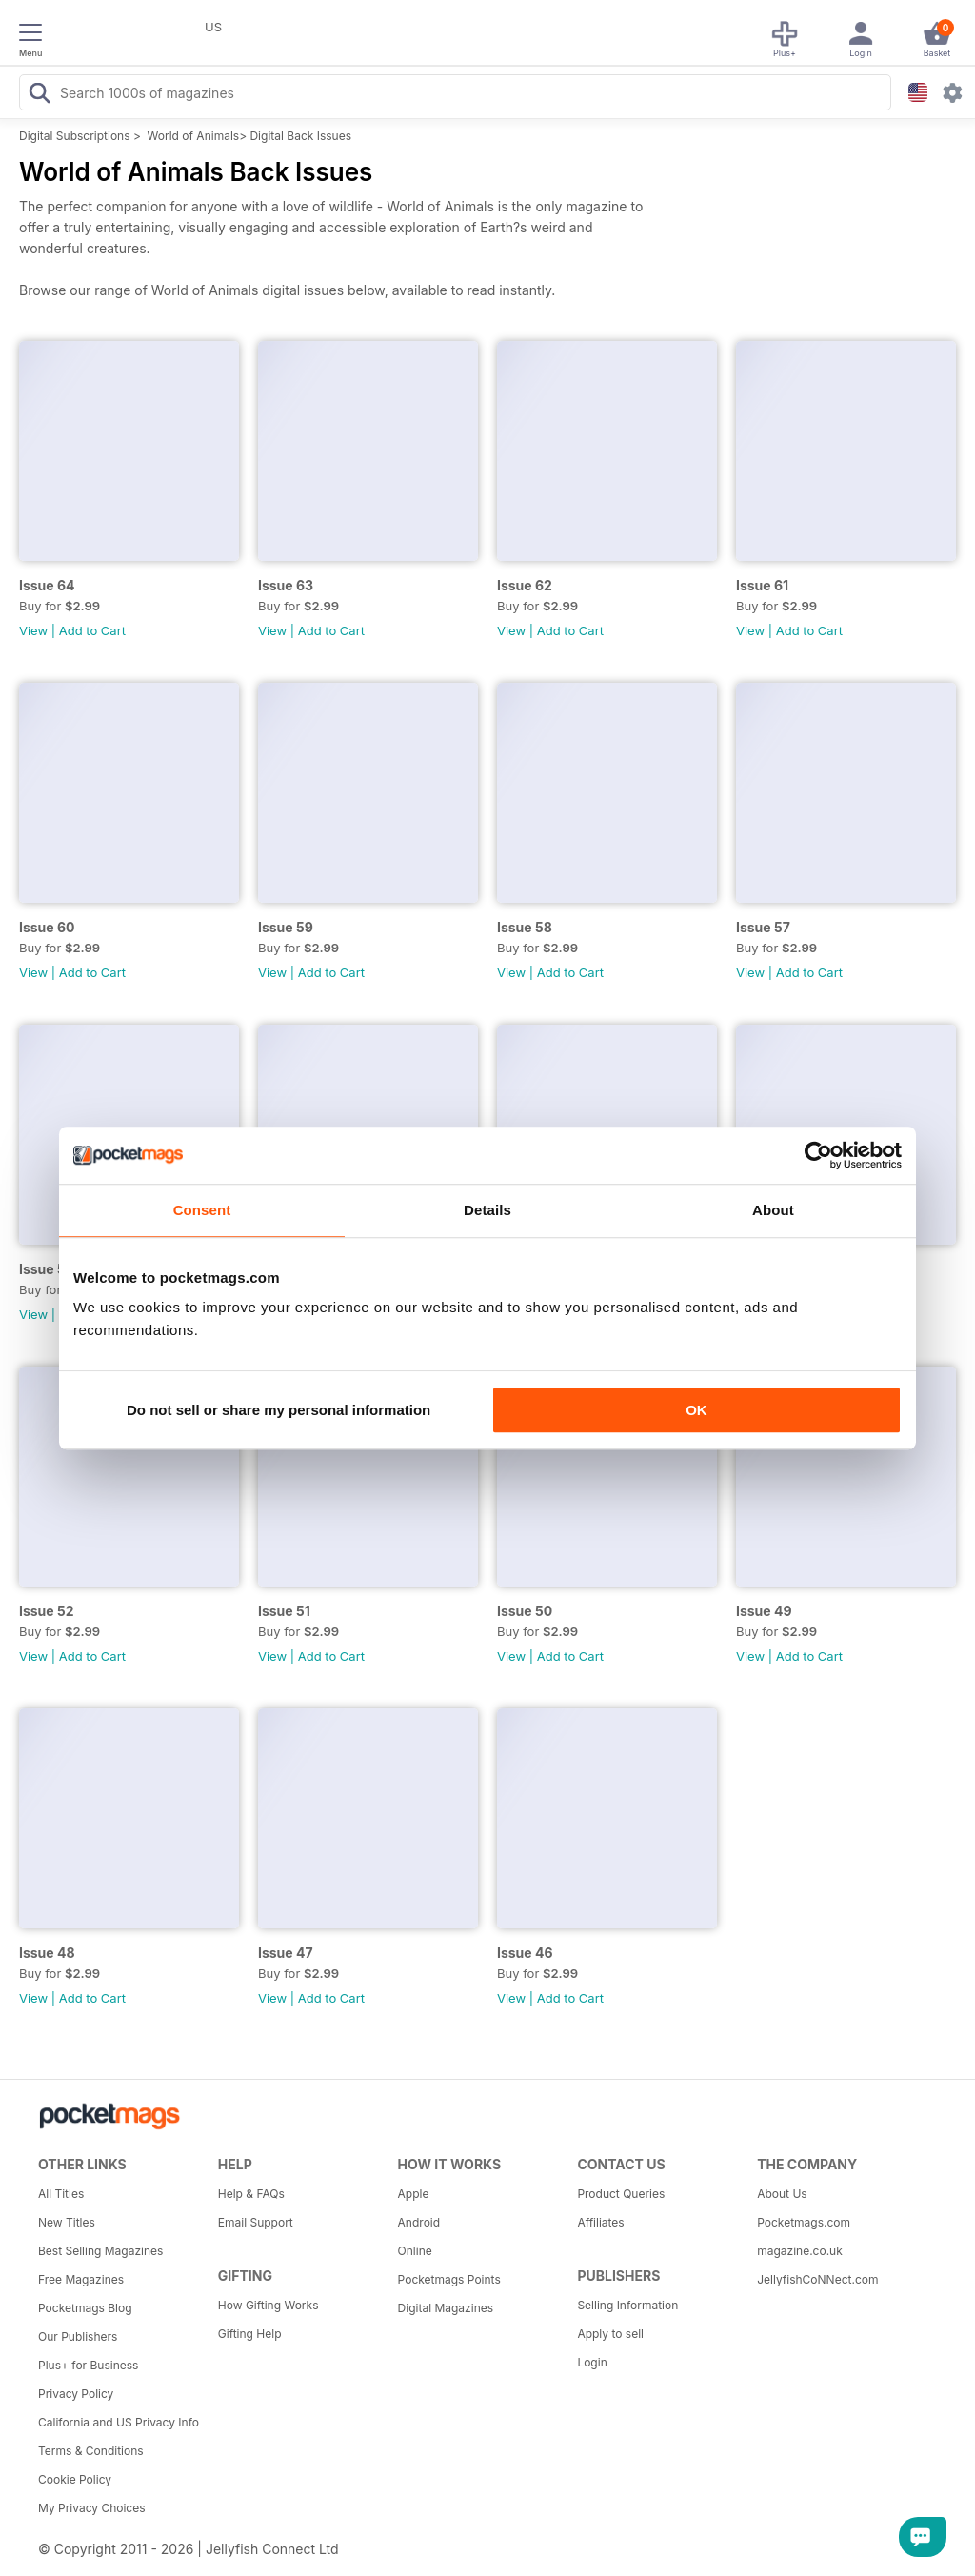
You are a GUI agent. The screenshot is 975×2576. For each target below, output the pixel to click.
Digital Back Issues (300, 136)
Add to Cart (92, 630)
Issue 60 (47, 927)
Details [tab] (487, 1210)
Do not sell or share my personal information (278, 1410)
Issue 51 (284, 1611)
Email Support (255, 2222)
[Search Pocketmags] (39, 95)
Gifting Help (250, 2333)
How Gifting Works (268, 2305)
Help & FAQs (251, 2194)
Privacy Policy (75, 2393)
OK (696, 1410)
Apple (413, 2194)
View (33, 630)
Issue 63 (285, 585)
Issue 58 (524, 927)
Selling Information (627, 2305)
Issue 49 (764, 1611)
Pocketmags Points (449, 2279)
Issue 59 (285, 927)
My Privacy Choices (92, 2508)
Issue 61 (762, 585)
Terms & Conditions (91, 2451)
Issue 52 (46, 1611)
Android (419, 2222)
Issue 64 (47, 585)
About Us (781, 2194)
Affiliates (600, 2222)
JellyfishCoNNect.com (817, 2279)
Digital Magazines (445, 2308)
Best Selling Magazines (100, 2251)
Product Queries (621, 2194)
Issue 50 (524, 1611)
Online (415, 2251)
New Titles (66, 2222)
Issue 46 (525, 1953)
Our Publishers (77, 2336)
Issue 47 (285, 1953)
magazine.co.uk (800, 2251)
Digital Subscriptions (74, 136)
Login (592, 2362)
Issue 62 (524, 585)
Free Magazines (81, 2279)
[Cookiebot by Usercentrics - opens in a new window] (818, 1155)
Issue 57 (763, 927)
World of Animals (194, 136)
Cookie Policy (74, 2479)
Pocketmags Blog (85, 2308)
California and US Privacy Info (118, 2422)
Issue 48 (47, 1953)
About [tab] (773, 1210)
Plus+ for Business (88, 2365)
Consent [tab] (202, 1210)
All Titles (61, 2194)
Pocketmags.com (803, 2222)
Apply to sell (610, 2333)
